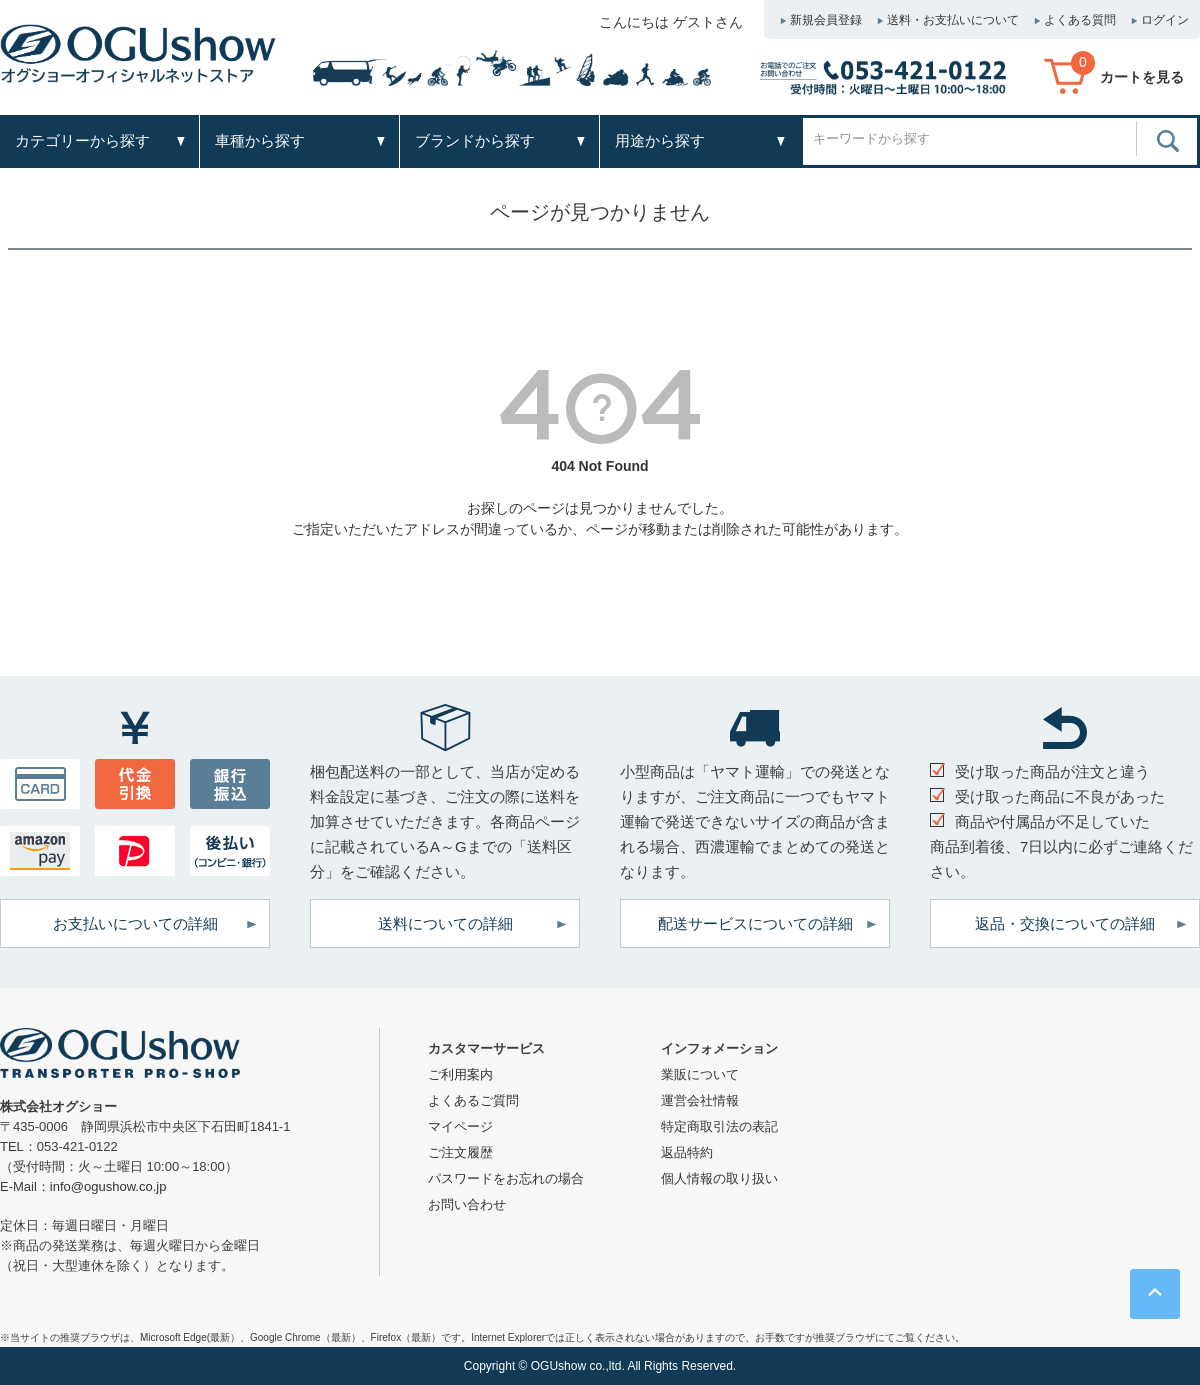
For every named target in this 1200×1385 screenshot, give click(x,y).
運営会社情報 (700, 1100)
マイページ (460, 1126)
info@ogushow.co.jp (108, 1186)
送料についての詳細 (445, 923)
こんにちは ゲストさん (671, 22)
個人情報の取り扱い (719, 1178)
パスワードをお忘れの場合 (506, 1178)
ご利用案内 (460, 1074)
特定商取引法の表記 (719, 1126)
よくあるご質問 (473, 1100)
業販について (700, 1074)
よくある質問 (1080, 20)
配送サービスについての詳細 (755, 923)
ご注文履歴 (460, 1152)
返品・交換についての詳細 (1065, 923)
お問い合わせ (467, 1204)
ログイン (1165, 20)
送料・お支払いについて (953, 20)
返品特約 (687, 1152)
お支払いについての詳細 (135, 923)
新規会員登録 (826, 20)
